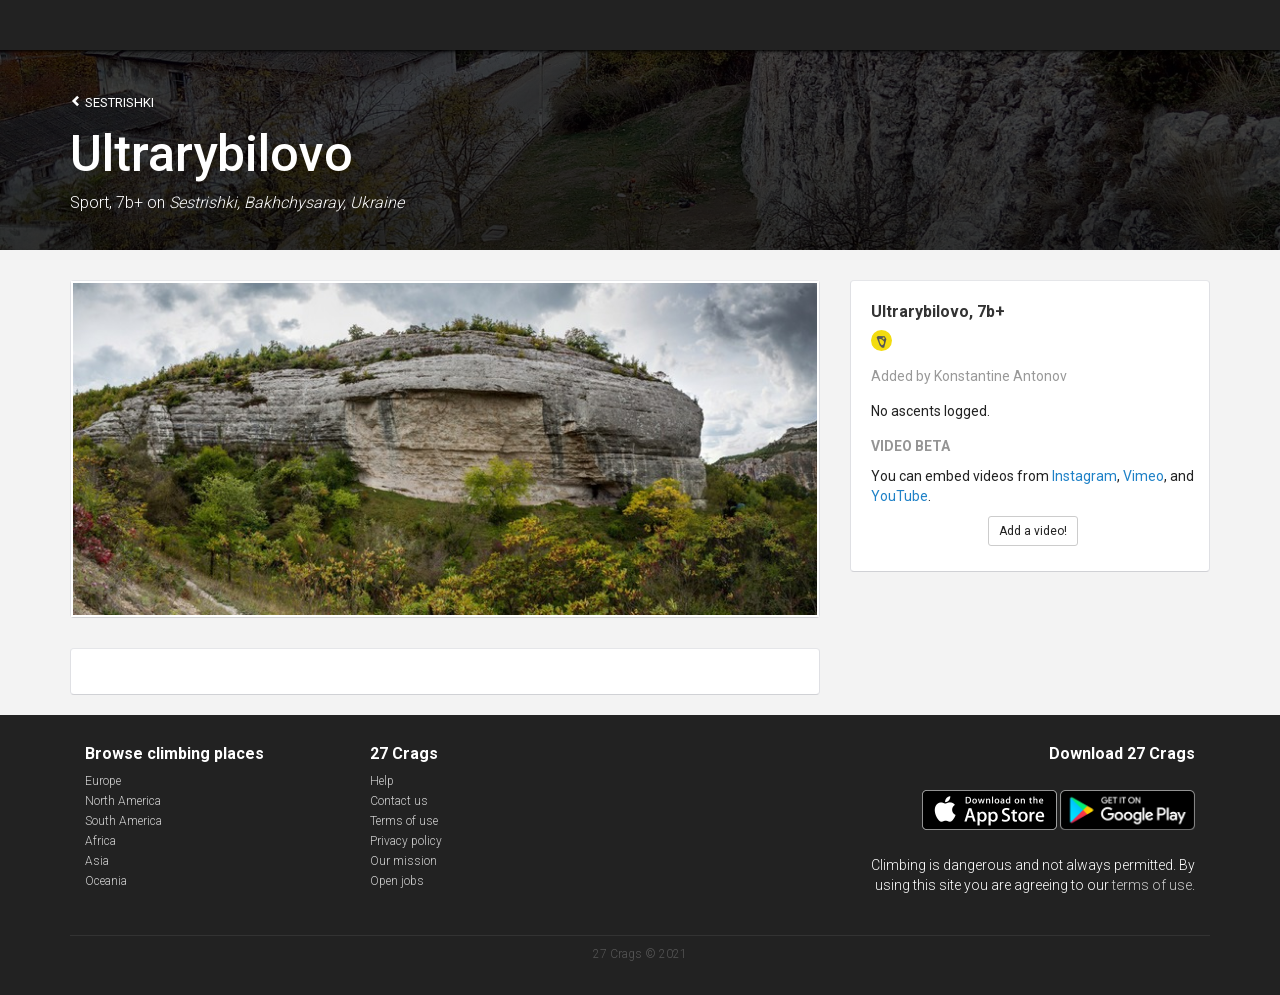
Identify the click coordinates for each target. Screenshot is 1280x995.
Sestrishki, (204, 202)
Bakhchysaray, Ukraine (324, 202)
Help (382, 781)
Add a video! (1033, 531)
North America (123, 801)
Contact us (399, 801)
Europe (103, 781)
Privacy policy (406, 841)
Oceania (106, 881)
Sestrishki (112, 101)
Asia (97, 861)
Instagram (1084, 476)
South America (123, 821)
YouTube (899, 496)
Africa (100, 841)
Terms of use (404, 821)
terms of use (1152, 885)
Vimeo (1143, 476)
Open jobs (397, 881)
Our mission (403, 861)
